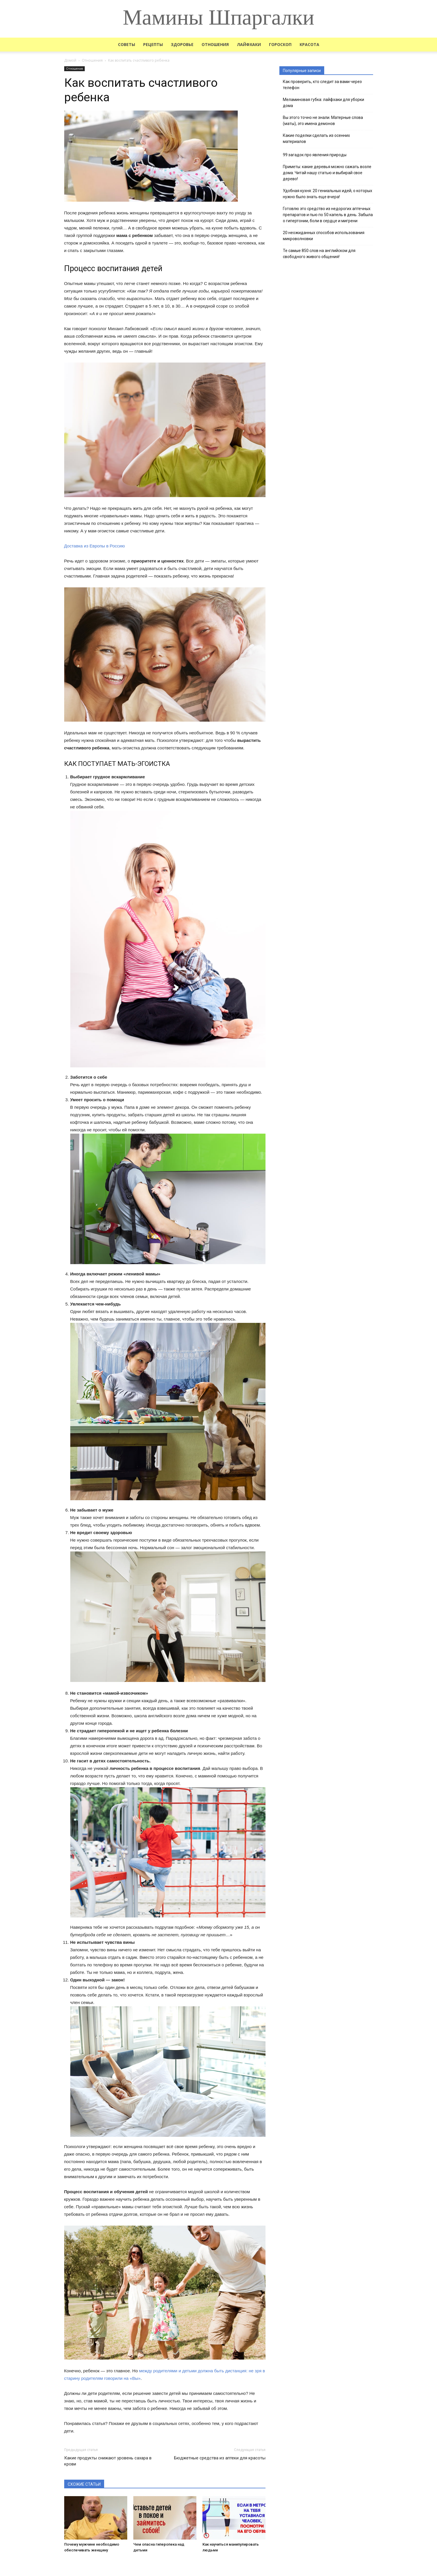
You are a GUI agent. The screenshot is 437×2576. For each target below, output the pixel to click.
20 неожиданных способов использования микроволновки (323, 235)
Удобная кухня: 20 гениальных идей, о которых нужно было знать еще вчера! (327, 193)
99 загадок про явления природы (314, 154)
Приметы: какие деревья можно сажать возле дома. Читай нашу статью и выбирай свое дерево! (327, 172)
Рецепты (153, 44)
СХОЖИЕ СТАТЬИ (84, 2484)
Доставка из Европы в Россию (94, 545)
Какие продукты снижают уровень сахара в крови (108, 2461)
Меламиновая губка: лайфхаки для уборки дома (323, 102)
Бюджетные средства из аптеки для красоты (219, 2458)
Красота (309, 44)
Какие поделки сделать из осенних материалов (316, 138)
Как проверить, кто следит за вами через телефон (322, 84)
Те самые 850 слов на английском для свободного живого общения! (319, 253)
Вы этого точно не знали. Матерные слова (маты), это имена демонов (323, 120)
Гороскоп (280, 44)
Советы (126, 44)
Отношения (215, 44)
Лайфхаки (249, 44)
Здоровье (182, 44)
